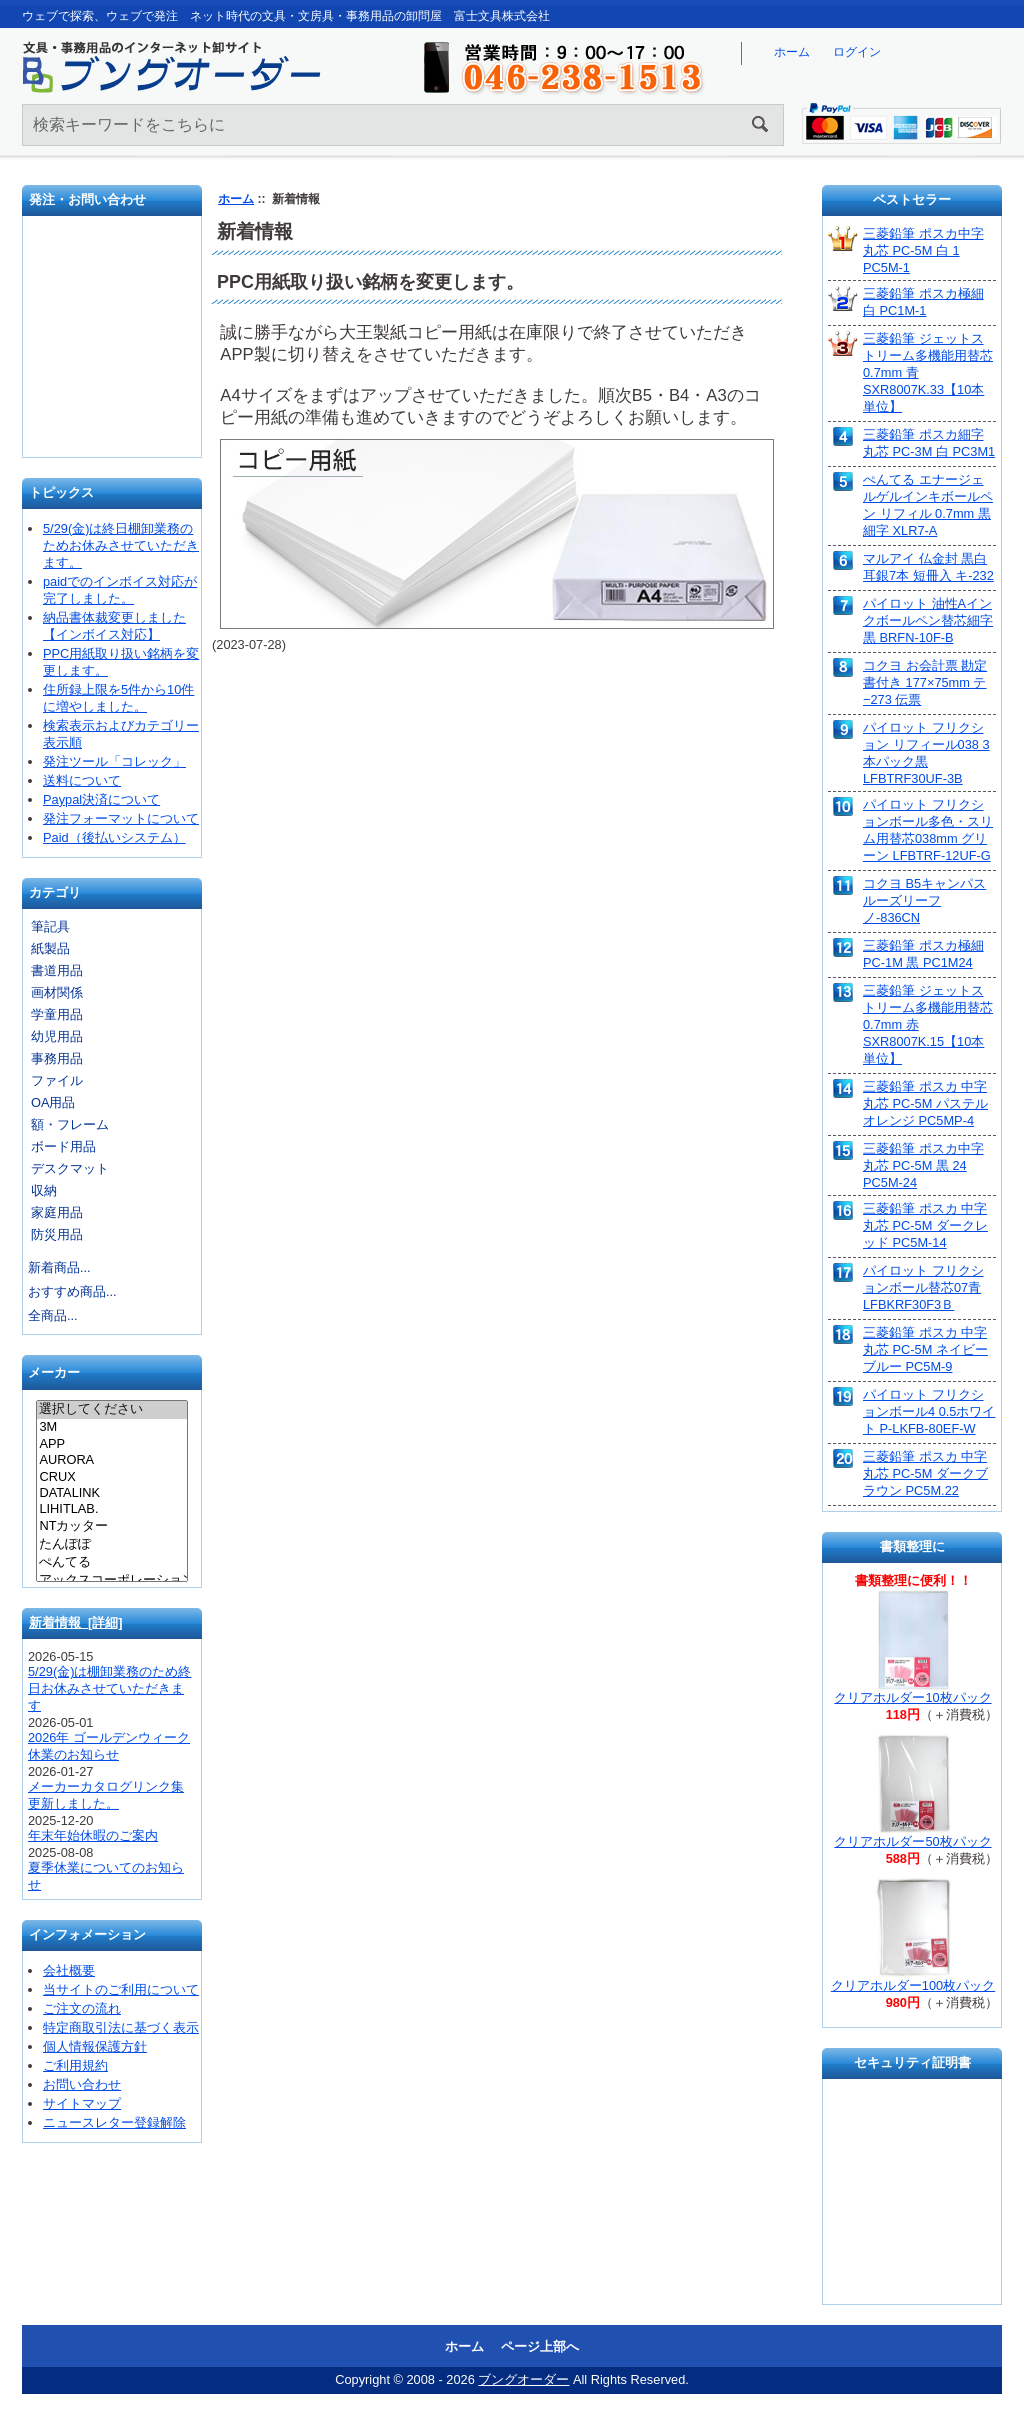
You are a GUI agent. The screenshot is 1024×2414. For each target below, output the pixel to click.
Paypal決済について (101, 799)
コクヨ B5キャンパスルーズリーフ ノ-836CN (924, 900)
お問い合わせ (113, 344)
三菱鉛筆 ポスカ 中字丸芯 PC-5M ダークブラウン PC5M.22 (925, 1473)
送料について (82, 780)
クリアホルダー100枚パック (913, 1985)
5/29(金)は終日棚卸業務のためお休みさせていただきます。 (121, 545)
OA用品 (53, 1102)
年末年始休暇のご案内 (93, 1835)
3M (111, 1427)
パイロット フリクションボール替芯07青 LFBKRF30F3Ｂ (923, 1287)
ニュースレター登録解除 (114, 2122)
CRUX (111, 1477)
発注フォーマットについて (121, 818)
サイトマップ (82, 2103)
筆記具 (50, 926)
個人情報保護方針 (95, 2046)
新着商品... (59, 1267)
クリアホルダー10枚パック (912, 1697)
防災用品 (57, 1234)
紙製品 (50, 948)
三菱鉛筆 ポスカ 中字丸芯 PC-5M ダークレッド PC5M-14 (925, 1225)
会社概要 (69, 1970)
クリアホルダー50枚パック (912, 1841)
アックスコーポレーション (111, 1581)
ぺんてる (111, 1563)
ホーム (792, 52)
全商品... (53, 1315)
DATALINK (111, 1493)
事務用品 (57, 1058)
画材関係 (57, 992)
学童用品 (57, 1014)
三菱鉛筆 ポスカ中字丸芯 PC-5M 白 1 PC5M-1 (923, 250)
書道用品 (57, 970)
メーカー (54, 1373)
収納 (44, 1190)
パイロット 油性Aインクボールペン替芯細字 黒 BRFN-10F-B (928, 620)
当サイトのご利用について (121, 1989)
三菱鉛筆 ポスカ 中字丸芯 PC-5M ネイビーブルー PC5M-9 (925, 1349)
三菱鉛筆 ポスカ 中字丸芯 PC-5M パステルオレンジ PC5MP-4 (925, 1103)
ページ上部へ (540, 2346)
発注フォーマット (113, 274)
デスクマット (70, 1168)
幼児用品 (57, 1036)
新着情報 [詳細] (76, 1622)
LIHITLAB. (111, 1509)
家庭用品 (57, 1212)
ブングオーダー (523, 2379)
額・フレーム (70, 1124)
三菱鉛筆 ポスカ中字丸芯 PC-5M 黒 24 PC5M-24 (923, 1165)
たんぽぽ (111, 1545)
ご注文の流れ (82, 2008)
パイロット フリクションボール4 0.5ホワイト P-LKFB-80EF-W (929, 1411)
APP (111, 1444)
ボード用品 (63, 1146)
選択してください (111, 1410)
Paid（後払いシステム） (114, 837)
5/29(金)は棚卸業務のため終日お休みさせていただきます (109, 1688)
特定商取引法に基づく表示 (121, 2027)
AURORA (111, 1460)
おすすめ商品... (72, 1291)
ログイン (857, 52)
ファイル (57, 1080)
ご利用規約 (75, 2065)
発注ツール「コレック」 (114, 761)
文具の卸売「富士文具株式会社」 (113, 409)
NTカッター (111, 1527)
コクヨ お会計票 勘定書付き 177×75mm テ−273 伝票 (925, 682)
